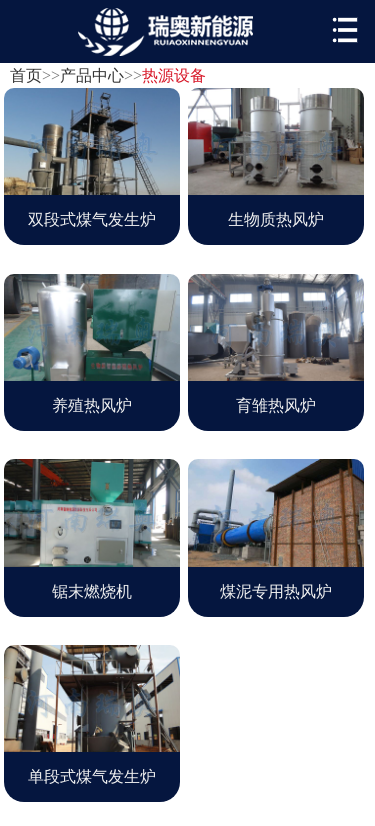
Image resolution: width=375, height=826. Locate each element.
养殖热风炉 (92, 405)
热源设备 (174, 75)
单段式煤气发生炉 (92, 776)
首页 (26, 75)
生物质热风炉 (276, 219)
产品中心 (92, 75)
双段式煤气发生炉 (92, 219)
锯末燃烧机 (92, 591)
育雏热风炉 (276, 405)
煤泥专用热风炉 (276, 591)
